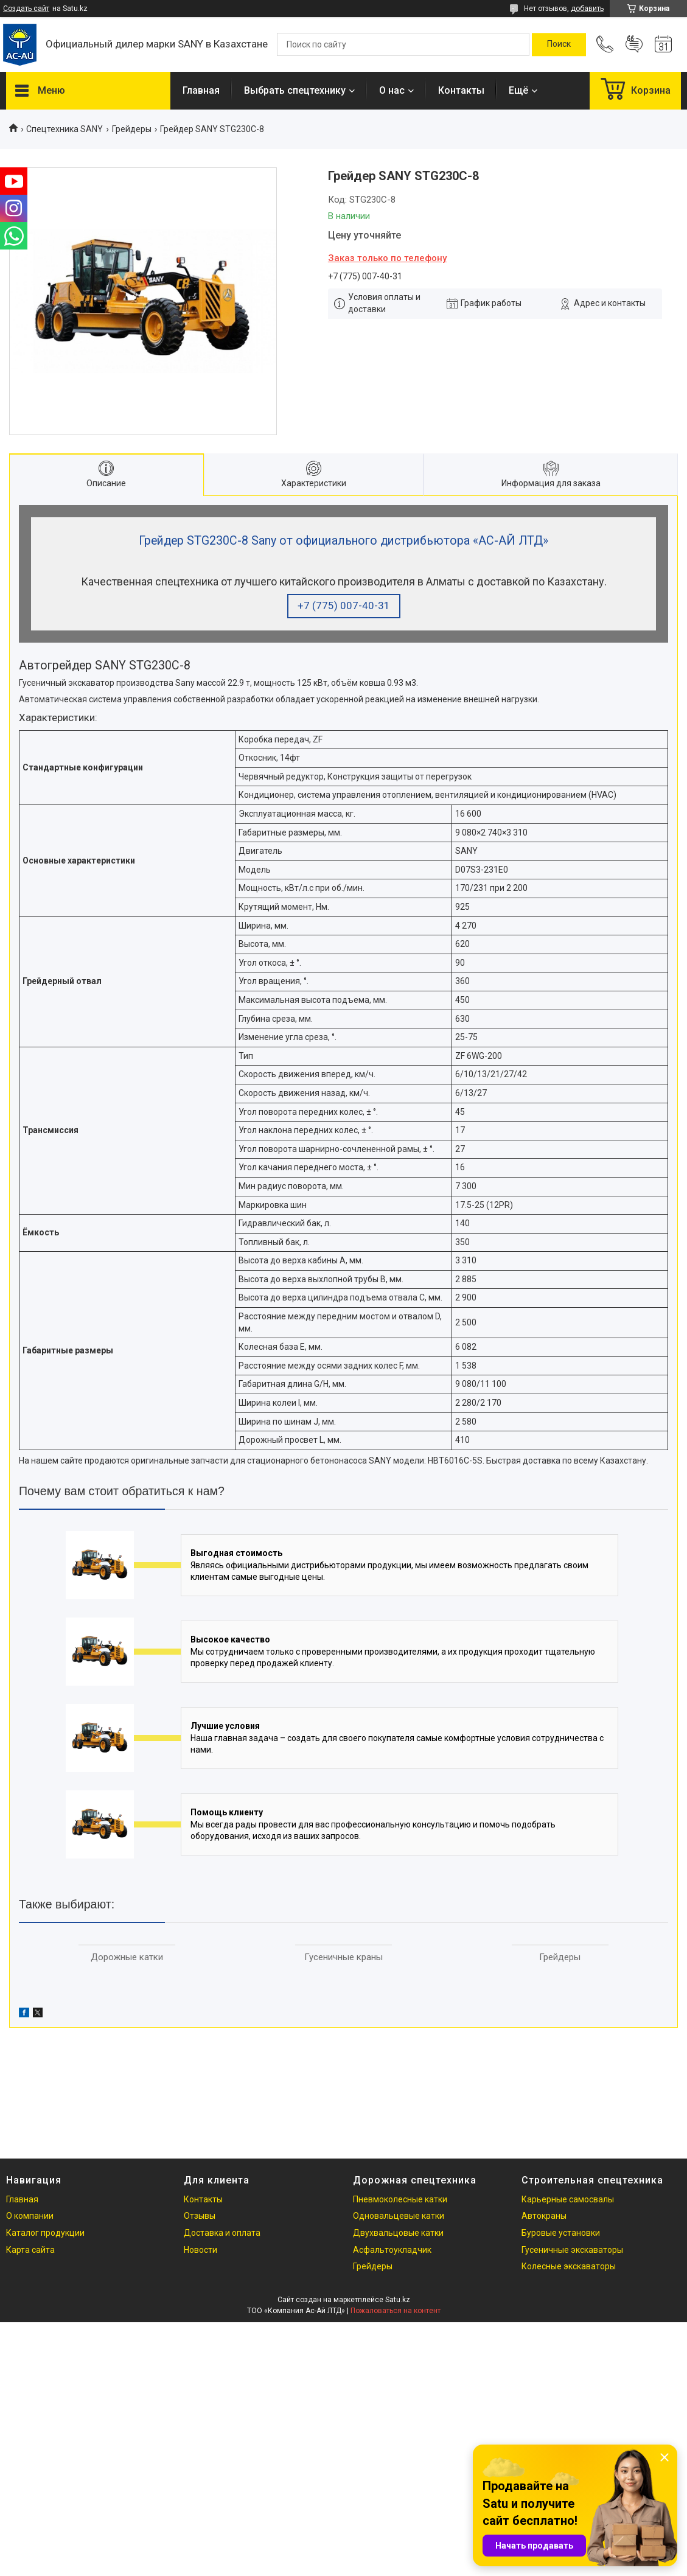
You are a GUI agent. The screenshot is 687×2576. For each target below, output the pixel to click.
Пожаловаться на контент (395, 2310)
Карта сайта (30, 2250)
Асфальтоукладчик (392, 2250)
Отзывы (199, 2216)
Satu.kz (397, 2299)
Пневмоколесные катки (400, 2199)
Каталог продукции (45, 2233)
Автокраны (544, 2216)
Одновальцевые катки (398, 2216)
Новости (200, 2250)
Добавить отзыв (634, 44)
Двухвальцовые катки (398, 2233)
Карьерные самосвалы (567, 2199)
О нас (392, 90)
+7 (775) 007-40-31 (344, 605)
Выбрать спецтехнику (295, 90)
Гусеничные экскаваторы (572, 2250)
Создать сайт (26, 8)
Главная (201, 90)
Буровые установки (560, 2233)
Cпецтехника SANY (64, 129)
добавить (587, 8)
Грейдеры (132, 129)
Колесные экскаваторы (568, 2266)
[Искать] (559, 44)
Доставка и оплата (222, 2233)
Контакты (461, 90)
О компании (30, 2216)
